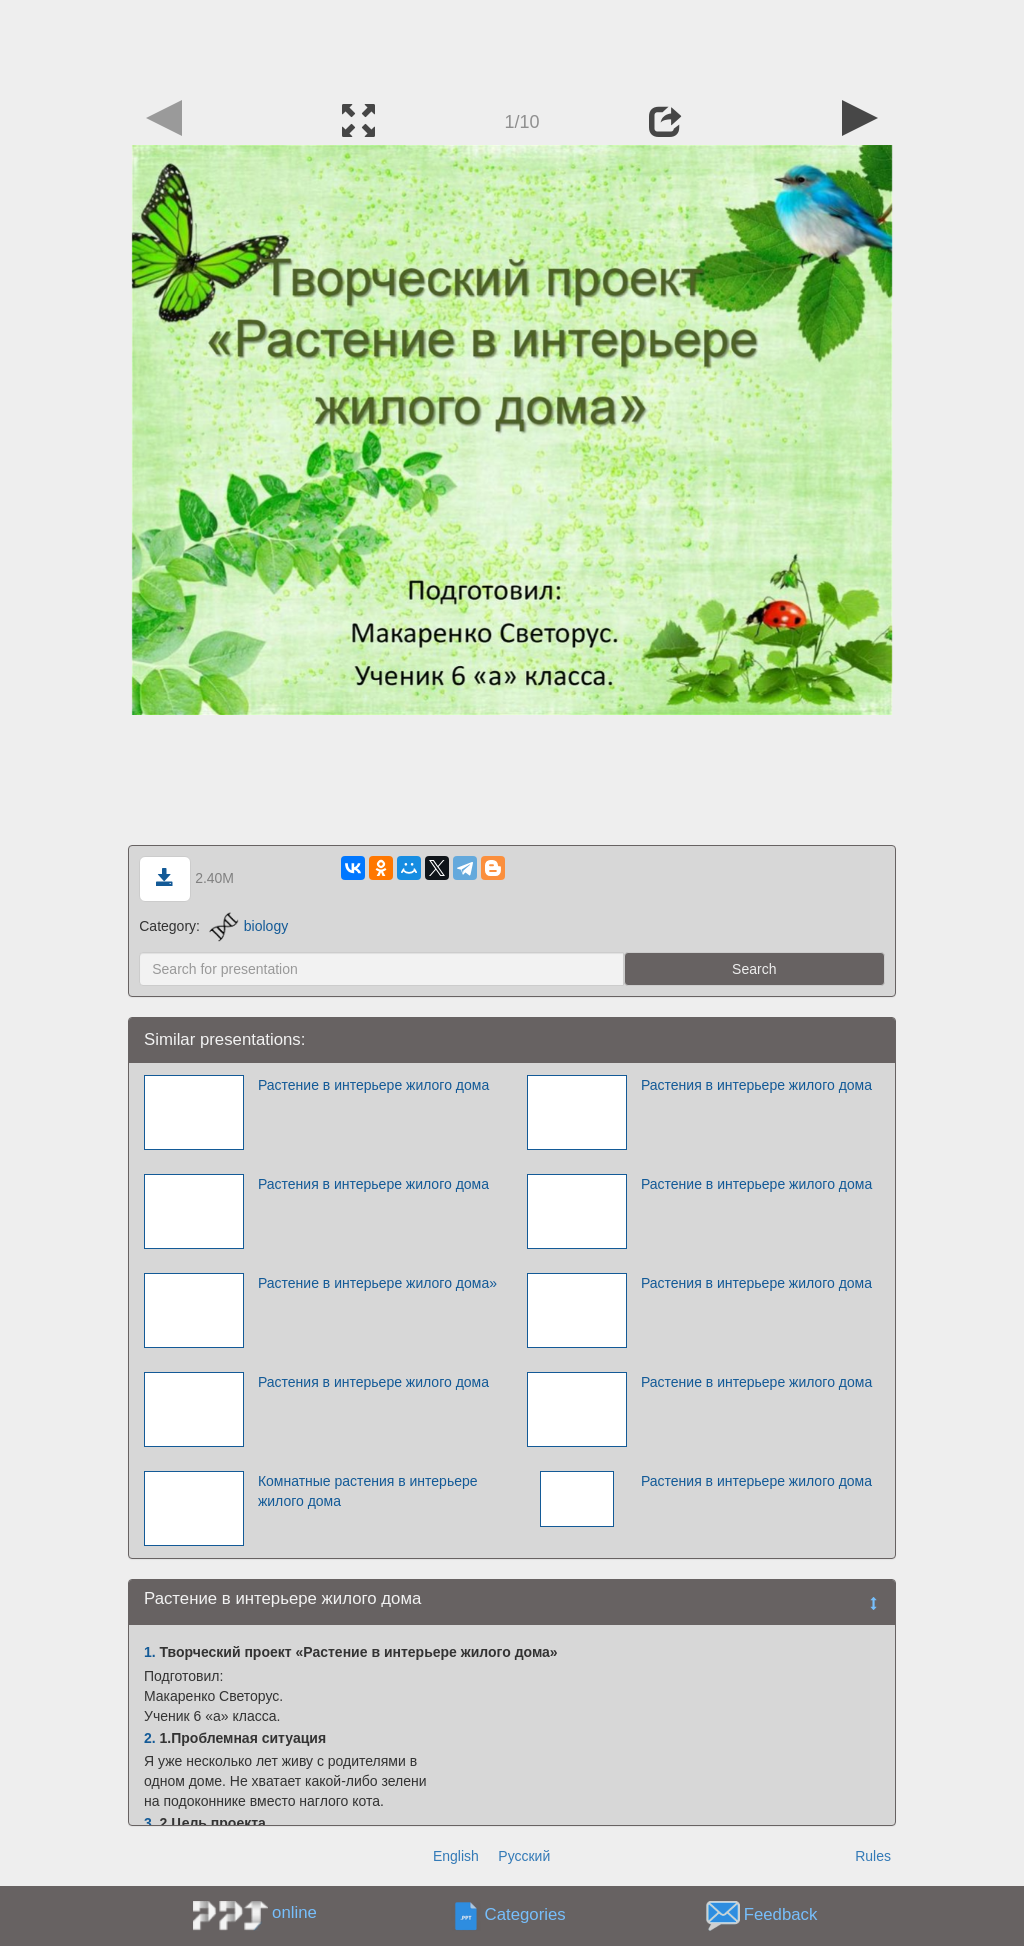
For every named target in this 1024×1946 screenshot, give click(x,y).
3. (150, 1823)
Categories (525, 1915)
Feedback (781, 1915)
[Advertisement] (512, 45)
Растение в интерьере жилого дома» (377, 1283)
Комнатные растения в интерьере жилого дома (368, 1491)
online (294, 1912)
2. (150, 1738)
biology (248, 926)
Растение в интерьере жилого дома (373, 1085)
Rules (873, 1856)
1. (150, 1652)
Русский (524, 1856)
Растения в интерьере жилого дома (756, 1085)
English (456, 1856)
